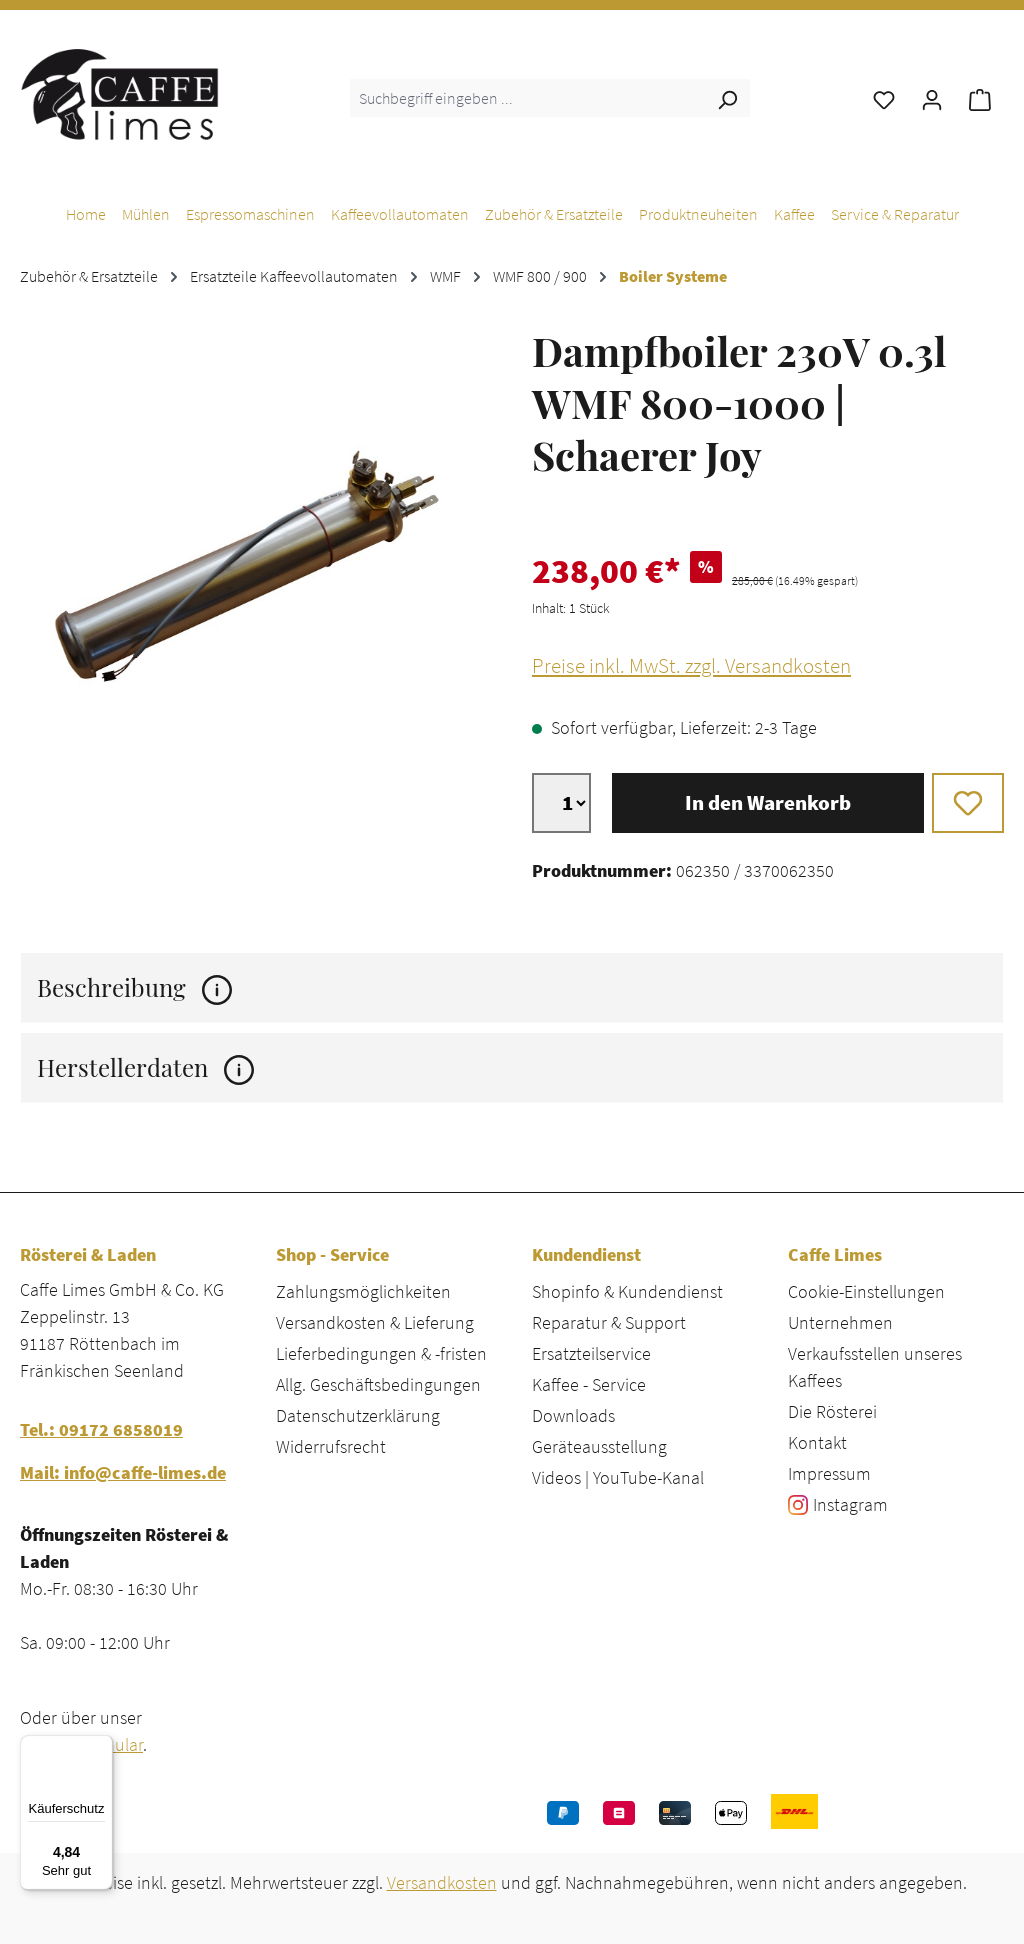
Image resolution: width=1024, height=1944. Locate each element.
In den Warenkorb (768, 803)
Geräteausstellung (599, 1446)
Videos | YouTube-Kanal (618, 1477)
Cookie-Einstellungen (866, 1291)
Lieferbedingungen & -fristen (381, 1353)
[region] (256, 556)
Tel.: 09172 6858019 (101, 1429)
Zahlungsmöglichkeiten (363, 1291)
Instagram (850, 1504)
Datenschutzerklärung (358, 1415)
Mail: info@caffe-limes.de (123, 1472)
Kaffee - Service (589, 1384)
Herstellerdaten (145, 1067)
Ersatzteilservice (591, 1353)
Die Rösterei (832, 1411)
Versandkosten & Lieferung (375, 1322)
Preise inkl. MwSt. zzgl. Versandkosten (691, 666)
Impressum (829, 1473)
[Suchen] (727, 98)
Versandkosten (442, 1882)
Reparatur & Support (609, 1322)
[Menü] (101, 1747)
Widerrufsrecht (331, 1446)
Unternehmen (840, 1322)
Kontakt (817, 1442)
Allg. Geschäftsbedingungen (378, 1384)
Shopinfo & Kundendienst (627, 1291)
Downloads (573, 1415)
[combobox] (527, 98)
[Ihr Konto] (932, 98)
